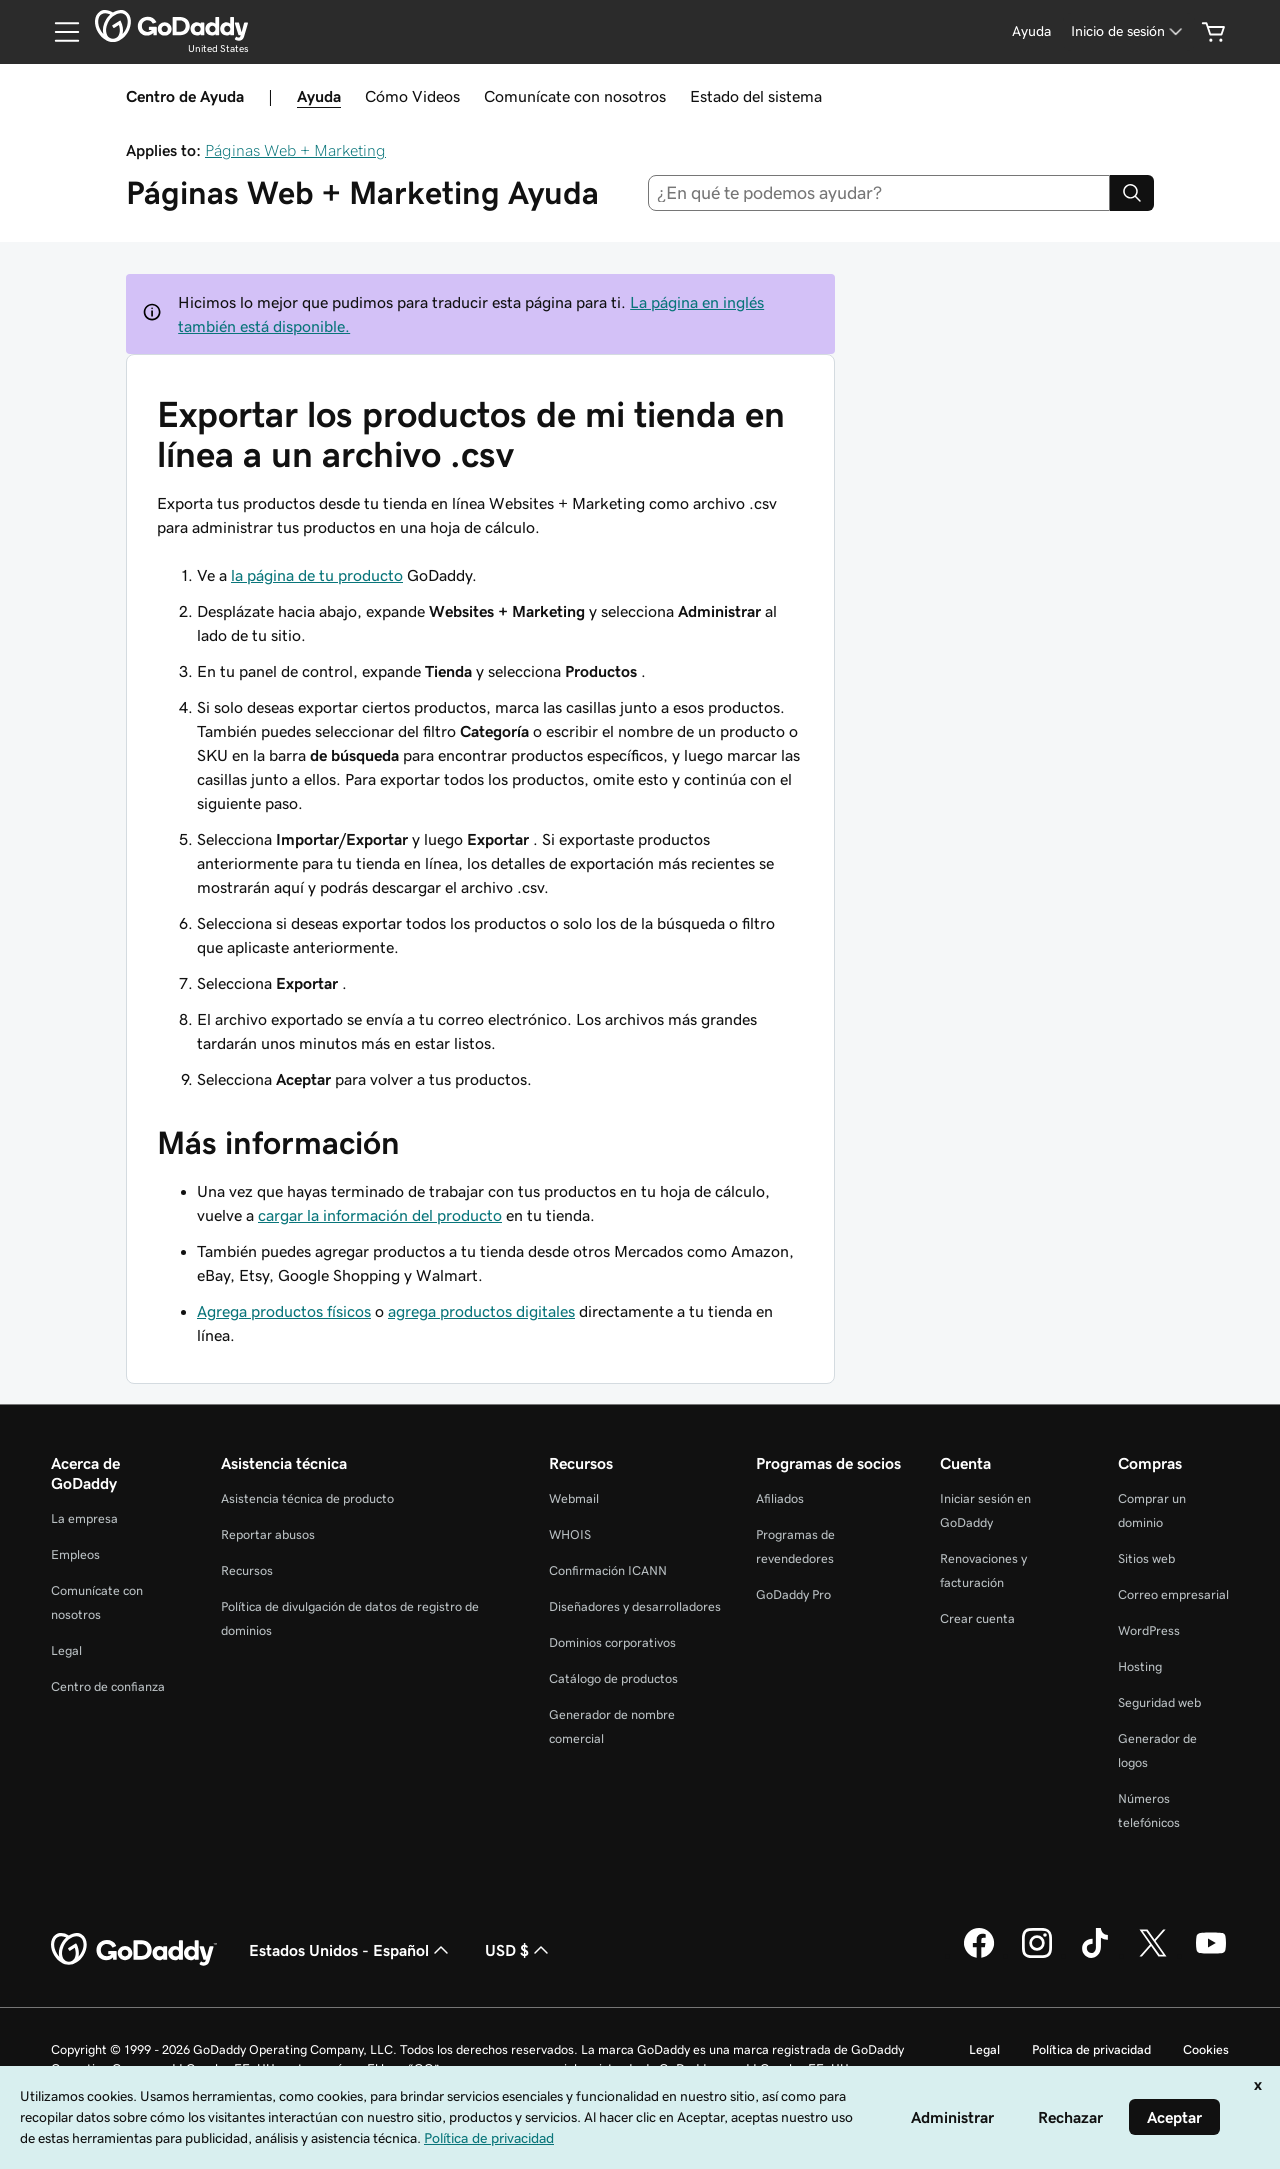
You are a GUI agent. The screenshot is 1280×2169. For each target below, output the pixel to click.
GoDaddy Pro (793, 1594)
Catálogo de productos (613, 1678)
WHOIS (570, 1534)
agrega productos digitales (481, 1311)
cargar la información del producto (380, 1215)
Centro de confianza (108, 1686)
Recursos (247, 1570)
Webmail (574, 1498)
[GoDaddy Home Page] (134, 1950)
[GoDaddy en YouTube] (1211, 1955)
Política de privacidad (1091, 2049)
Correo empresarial (1173, 1594)
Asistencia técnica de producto (307, 1498)
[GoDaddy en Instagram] (1037, 1955)
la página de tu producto (317, 575)
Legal (66, 1650)
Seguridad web (1159, 1702)
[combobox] (879, 193)
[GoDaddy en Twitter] (1153, 1955)
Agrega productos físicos (284, 1311)
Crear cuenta (977, 1618)
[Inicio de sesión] (1128, 31)
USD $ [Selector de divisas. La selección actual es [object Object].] (519, 1950)
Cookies (1206, 2049)
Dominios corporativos (612, 1642)
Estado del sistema (756, 96)
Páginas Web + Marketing (295, 150)
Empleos (75, 1554)
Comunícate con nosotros (575, 96)
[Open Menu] (59, 32)
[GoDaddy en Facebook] (979, 1955)
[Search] (1132, 193)
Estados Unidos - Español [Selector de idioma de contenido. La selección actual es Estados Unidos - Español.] (351, 1950)
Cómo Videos (412, 96)
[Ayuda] (1031, 31)
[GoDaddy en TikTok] (1095, 1955)
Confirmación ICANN (608, 1570)
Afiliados (780, 1498)
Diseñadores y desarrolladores (635, 1606)
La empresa (84, 1518)
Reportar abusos (268, 1534)
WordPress (1149, 1630)
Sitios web (1146, 1558)
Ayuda (319, 96)
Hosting (1140, 1666)
